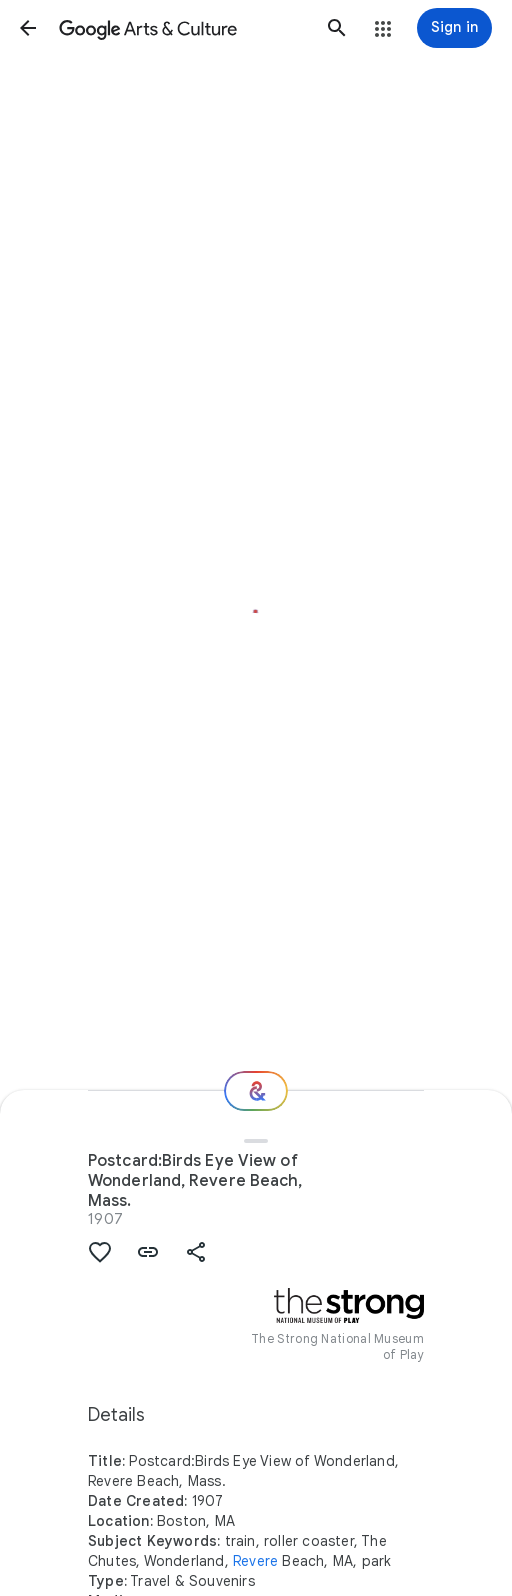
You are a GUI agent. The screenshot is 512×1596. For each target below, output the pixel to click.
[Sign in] (454, 28)
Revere (255, 1561)
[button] (28, 28)
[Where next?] (256, 1091)
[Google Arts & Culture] (182, 28)
